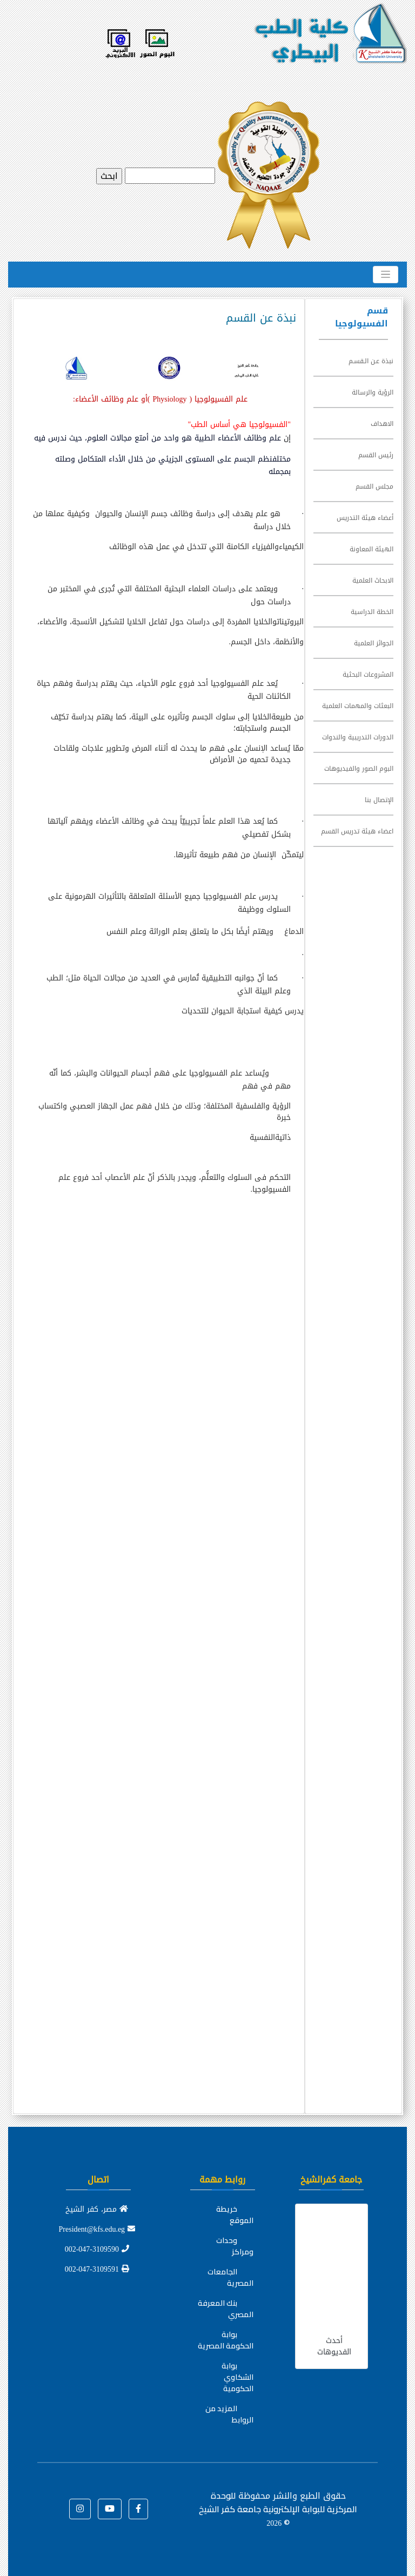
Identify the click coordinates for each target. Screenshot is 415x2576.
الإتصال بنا (379, 800)
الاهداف (382, 424)
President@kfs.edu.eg (97, 2229)
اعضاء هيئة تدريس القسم (357, 831)
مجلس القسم (374, 486)
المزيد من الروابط (229, 2414)
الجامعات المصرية (230, 2277)
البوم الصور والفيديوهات (358, 769)
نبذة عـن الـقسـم (371, 361)
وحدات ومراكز (234, 2246)
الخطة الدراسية (372, 612)
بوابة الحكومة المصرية (225, 2340)
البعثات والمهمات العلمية (357, 706)
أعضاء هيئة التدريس (365, 518)
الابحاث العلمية (372, 580)
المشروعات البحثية (368, 674)
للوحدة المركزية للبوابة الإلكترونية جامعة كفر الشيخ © (278, 2509)
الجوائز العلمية (373, 643)
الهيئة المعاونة (371, 549)
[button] (138, 2509)
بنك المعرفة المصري (225, 2308)
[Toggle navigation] (385, 274)
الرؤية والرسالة (372, 392)
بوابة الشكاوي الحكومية (237, 2377)
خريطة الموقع (234, 2214)
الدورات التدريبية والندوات (357, 737)
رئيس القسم (375, 455)
